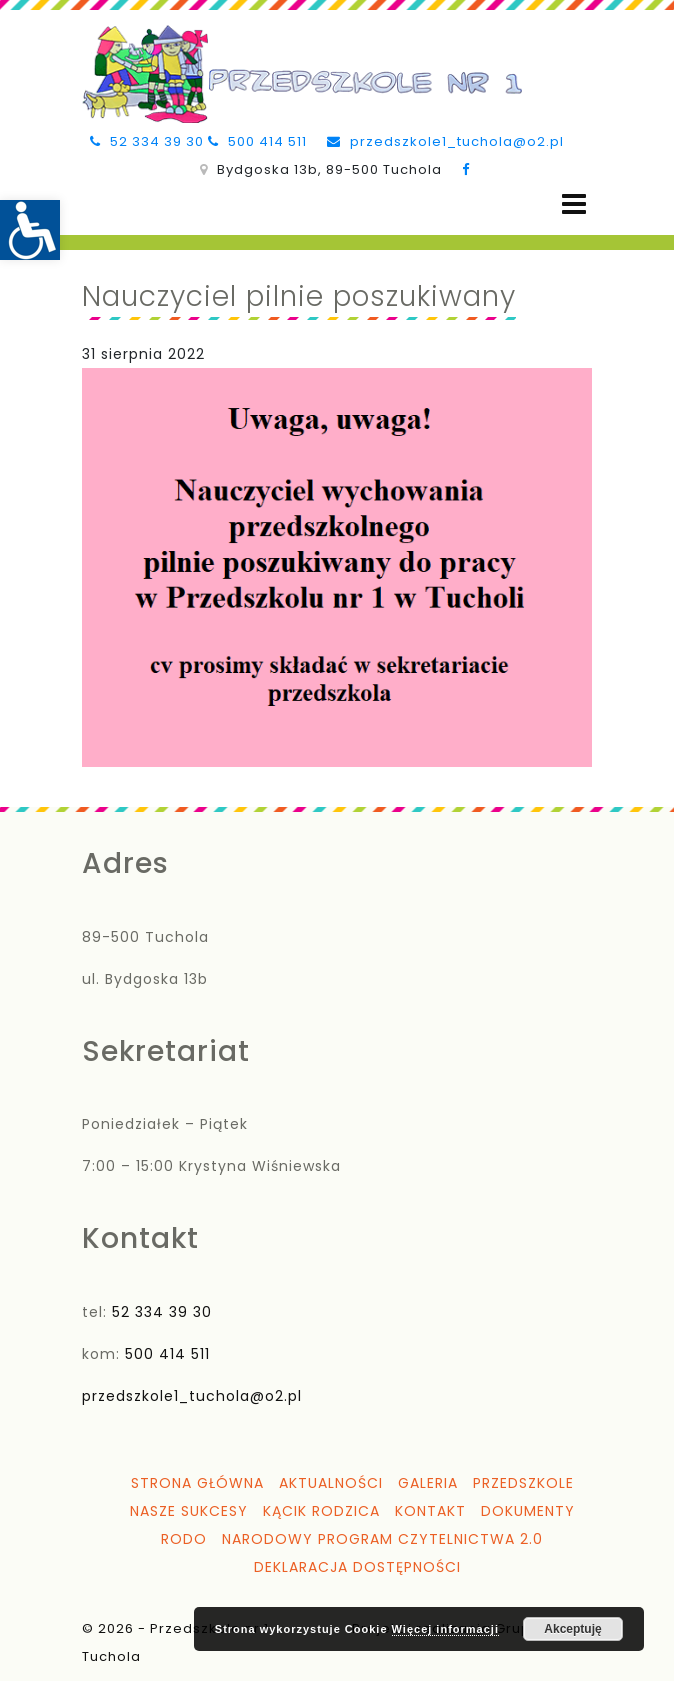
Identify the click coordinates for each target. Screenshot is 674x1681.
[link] (30, 230)
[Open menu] (574, 204)
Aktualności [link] (331, 1483)
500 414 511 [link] (257, 141)
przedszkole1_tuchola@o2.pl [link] (445, 141)
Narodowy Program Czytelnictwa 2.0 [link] (382, 1539)
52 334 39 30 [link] (147, 141)
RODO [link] (184, 1539)
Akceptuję (572, 1629)
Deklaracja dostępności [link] (357, 1567)
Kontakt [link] (430, 1511)
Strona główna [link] (197, 1483)
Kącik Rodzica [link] (321, 1511)
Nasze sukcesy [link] (189, 1511)
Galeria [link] (428, 1483)
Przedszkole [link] (523, 1483)
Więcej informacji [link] (445, 1629)
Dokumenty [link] (528, 1511)
